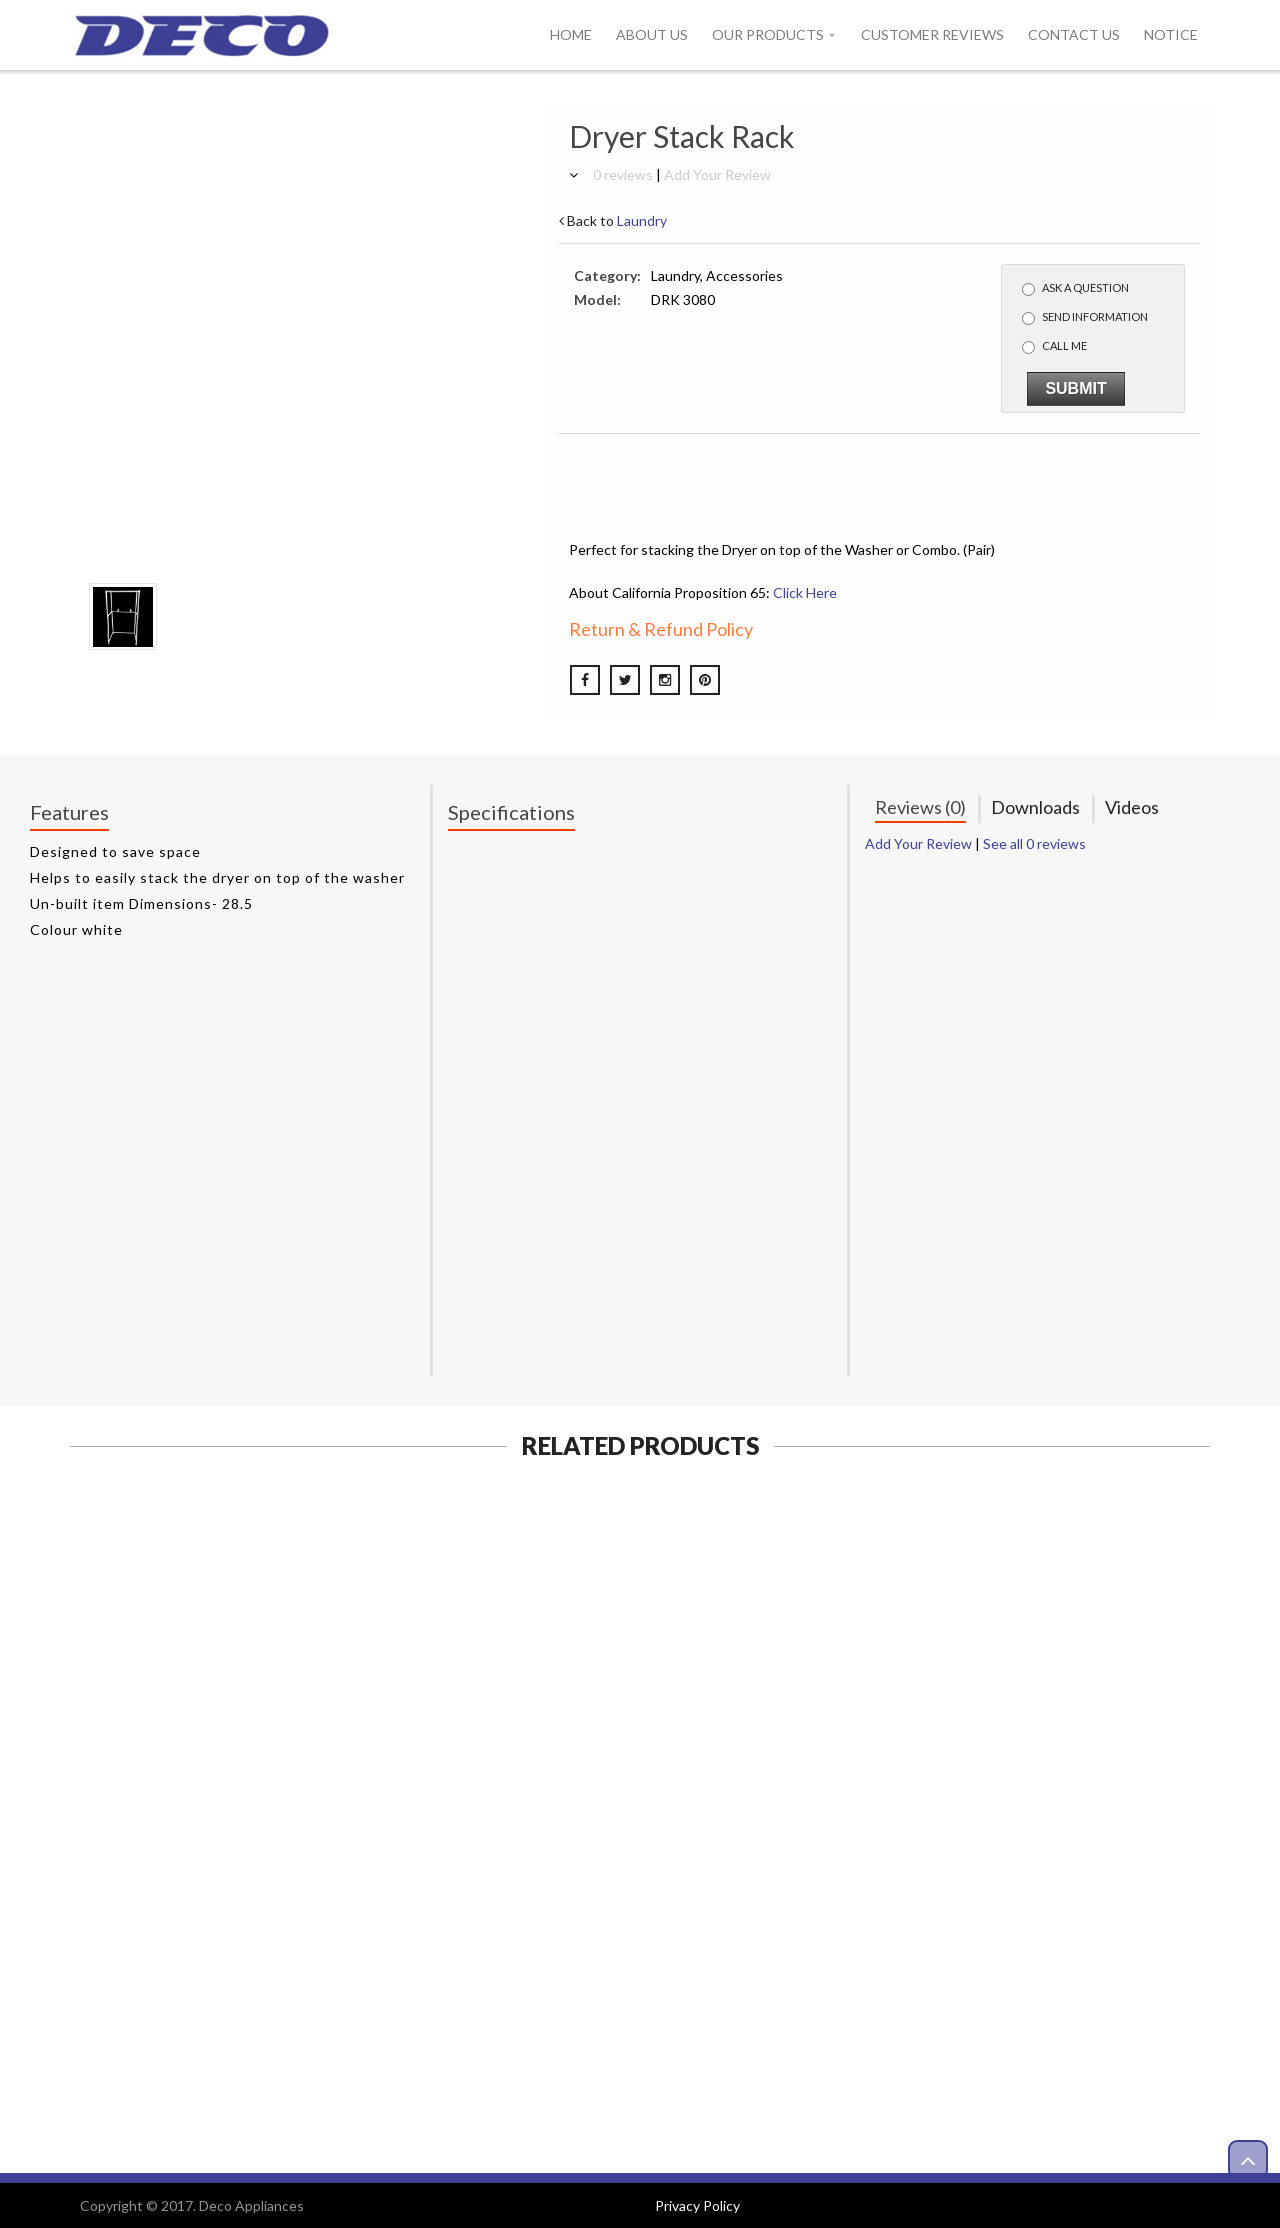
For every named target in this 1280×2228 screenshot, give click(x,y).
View (201, 1976)
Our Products (768, 34)
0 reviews (623, 174)
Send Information (1085, 317)
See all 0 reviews (1034, 843)
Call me (1054, 346)
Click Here (805, 592)
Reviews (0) (920, 807)
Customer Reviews (932, 34)
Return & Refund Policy (661, 629)
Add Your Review (717, 174)
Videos (1132, 807)
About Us (652, 34)
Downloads (1035, 807)
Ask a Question (1075, 288)
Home (571, 34)
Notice (1171, 34)
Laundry (642, 220)
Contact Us (1074, 34)
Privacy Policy (697, 2205)
